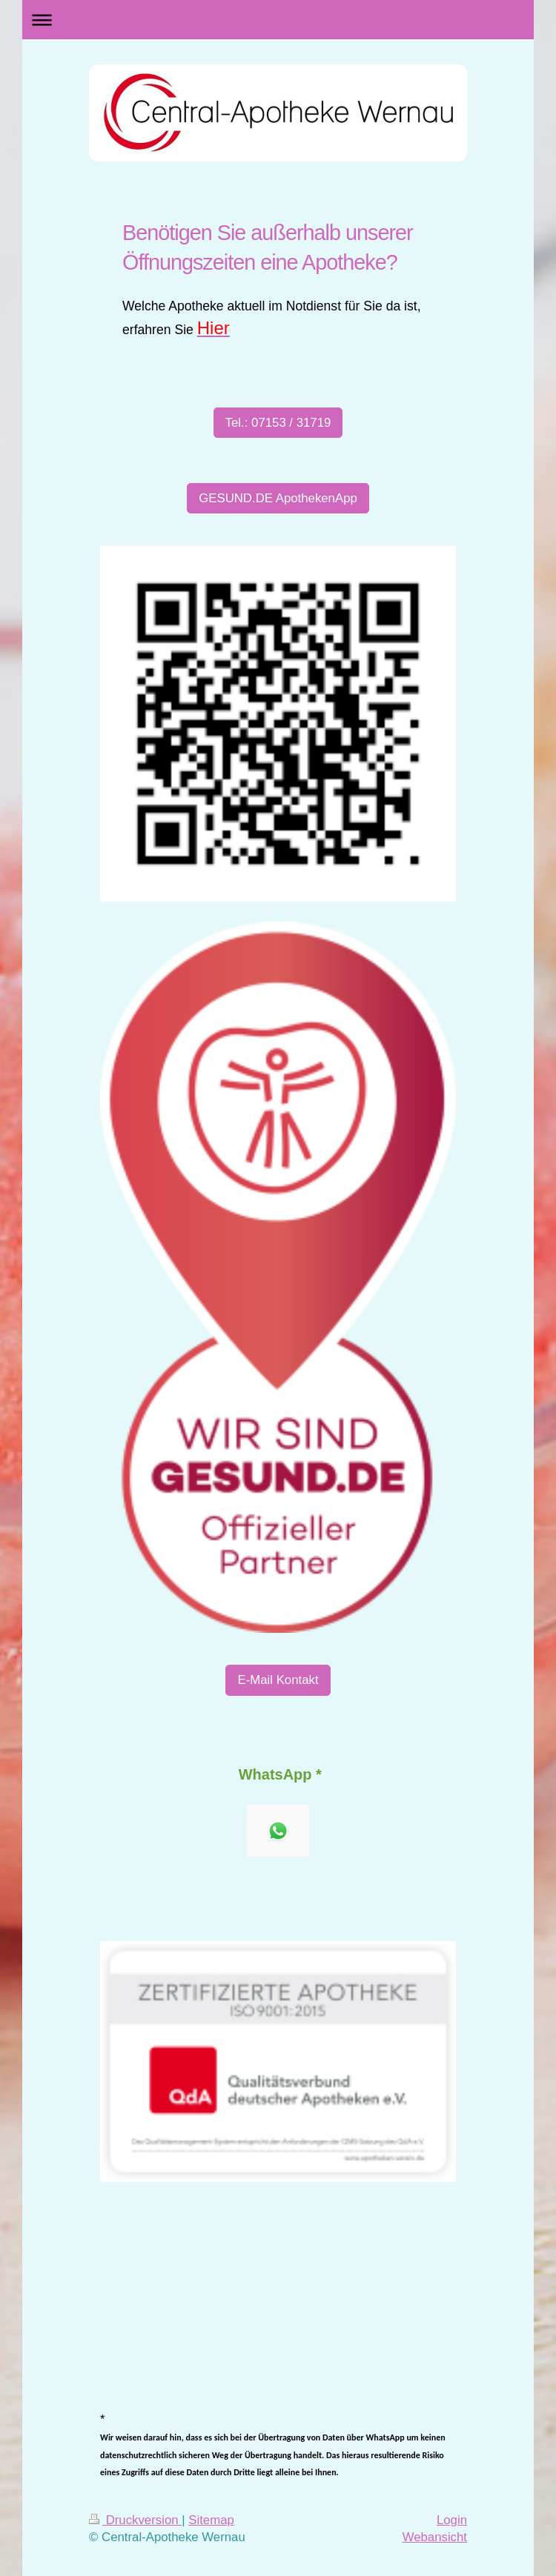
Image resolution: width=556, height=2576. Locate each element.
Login (452, 2520)
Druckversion (135, 2520)
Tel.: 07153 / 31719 (278, 423)
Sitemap (211, 2520)
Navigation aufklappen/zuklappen (278, 20)
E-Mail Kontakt (277, 1680)
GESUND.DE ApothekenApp (278, 498)
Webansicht (435, 2537)
